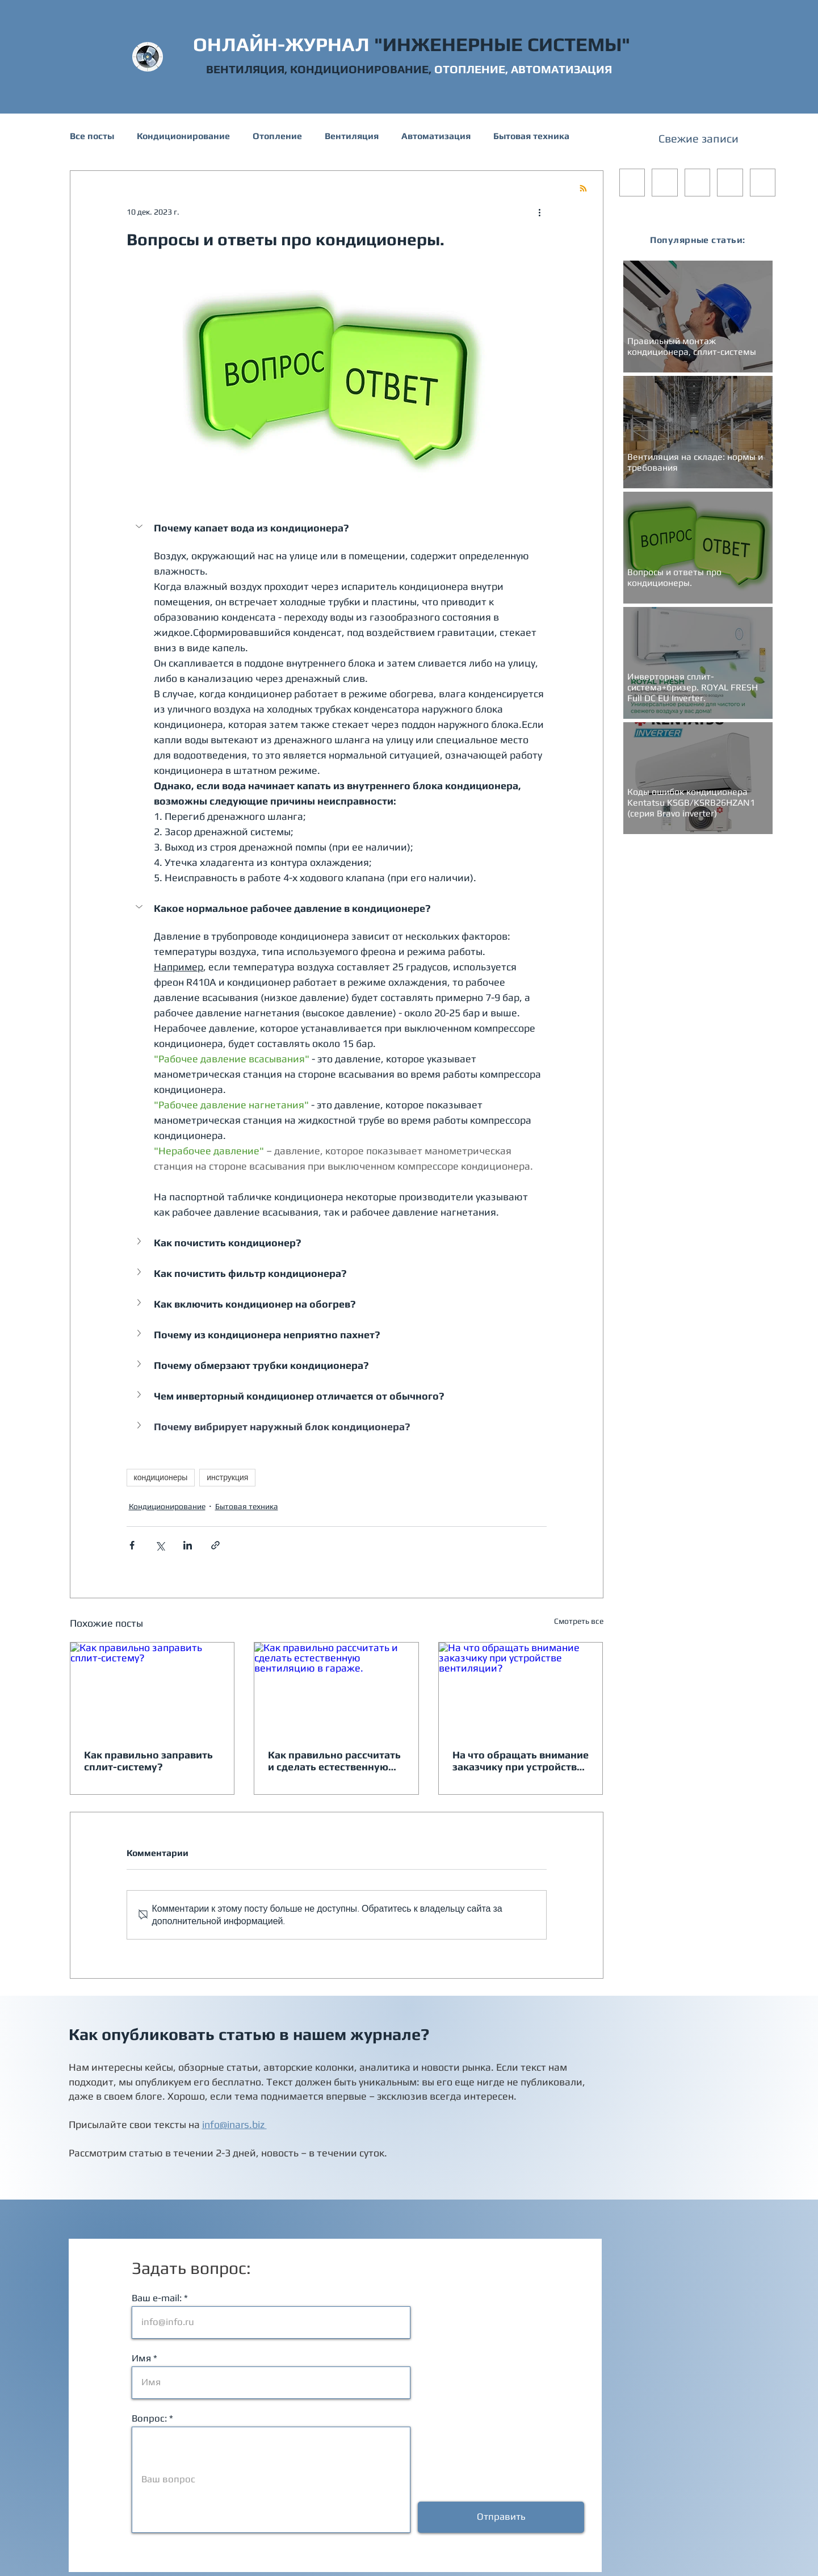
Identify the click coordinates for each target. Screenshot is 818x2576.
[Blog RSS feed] (583, 188)
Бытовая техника (531, 136)
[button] (140, 526)
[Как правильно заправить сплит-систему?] (152, 1689)
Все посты (92, 136)
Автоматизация (436, 136)
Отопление (277, 136)
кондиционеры (161, 1477)
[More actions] (540, 212)
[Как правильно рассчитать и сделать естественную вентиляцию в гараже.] (336, 1689)
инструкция (227, 1477)
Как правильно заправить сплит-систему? (148, 1761)
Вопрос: (149, 2418)
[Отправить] (501, 2517)
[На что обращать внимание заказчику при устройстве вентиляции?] (521, 1689)
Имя (141, 2358)
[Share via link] (215, 1545)
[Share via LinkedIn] (187, 1545)
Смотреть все (578, 1621)
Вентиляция (352, 136)
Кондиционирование (183, 136)
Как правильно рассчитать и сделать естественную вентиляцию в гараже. (334, 1761)
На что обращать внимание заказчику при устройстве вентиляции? (520, 1761)
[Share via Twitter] (159, 1545)
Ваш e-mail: (157, 2298)
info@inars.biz (234, 2124)
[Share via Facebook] (132, 1545)
